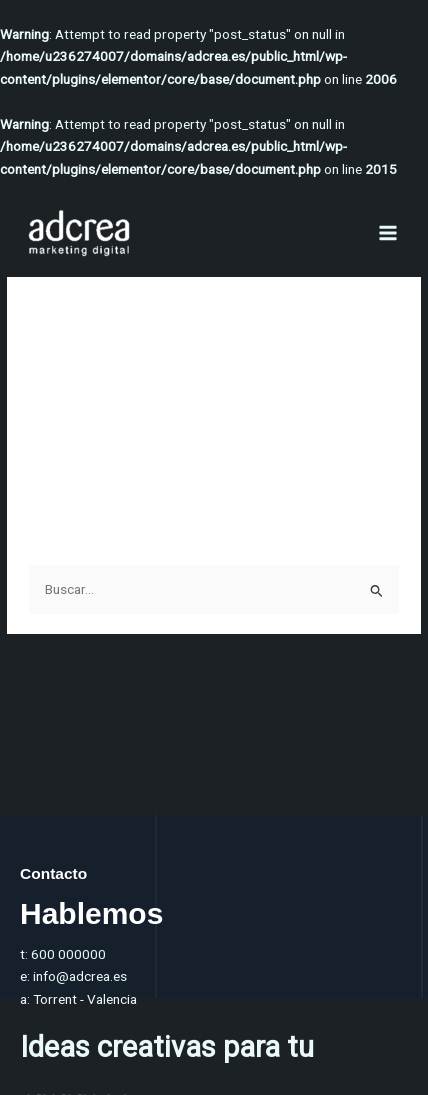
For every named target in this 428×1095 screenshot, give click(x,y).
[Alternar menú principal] (388, 233)
